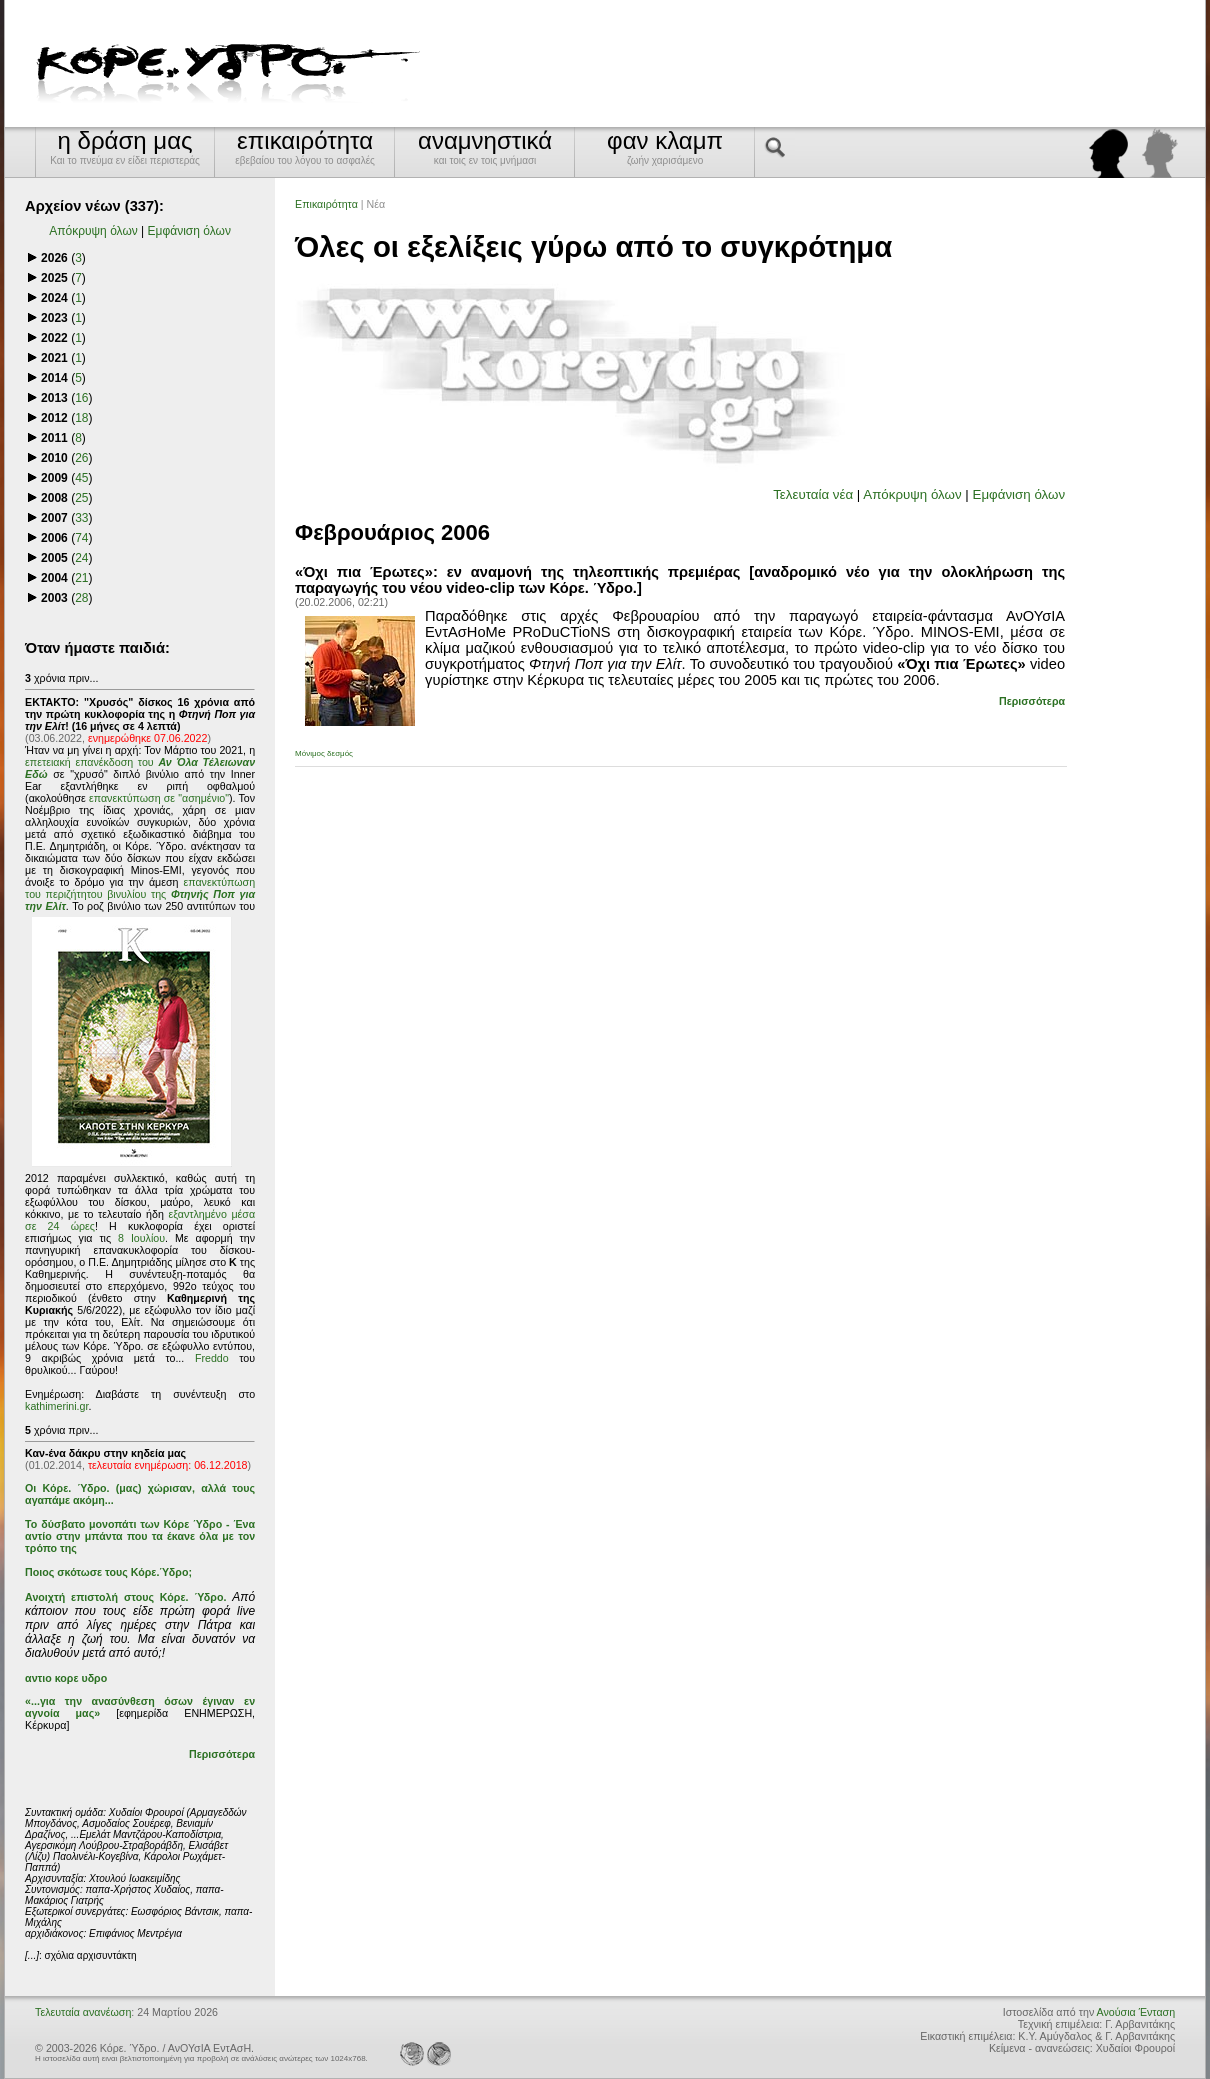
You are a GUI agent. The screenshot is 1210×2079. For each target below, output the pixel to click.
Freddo (212, 1358)
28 (81, 598)
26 (81, 458)
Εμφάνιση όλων (189, 231)
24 (81, 558)
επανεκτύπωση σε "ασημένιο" (159, 798)
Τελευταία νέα (813, 494)
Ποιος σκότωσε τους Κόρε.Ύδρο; (108, 1572)
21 (81, 578)
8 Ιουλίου (141, 1238)
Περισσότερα (222, 1754)
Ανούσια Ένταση (1136, 2012)
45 (81, 478)
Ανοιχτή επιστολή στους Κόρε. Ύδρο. (125, 1597)
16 (81, 398)
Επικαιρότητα (326, 204)
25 (81, 498)
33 (81, 518)
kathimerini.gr (56, 1406)
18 (81, 418)
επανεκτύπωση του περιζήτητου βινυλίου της (140, 894)
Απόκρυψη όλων (93, 231)
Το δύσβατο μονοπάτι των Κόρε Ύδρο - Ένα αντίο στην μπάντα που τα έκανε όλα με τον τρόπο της (140, 1536)
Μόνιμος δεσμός (324, 753)
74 (81, 538)
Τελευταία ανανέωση (83, 2012)
